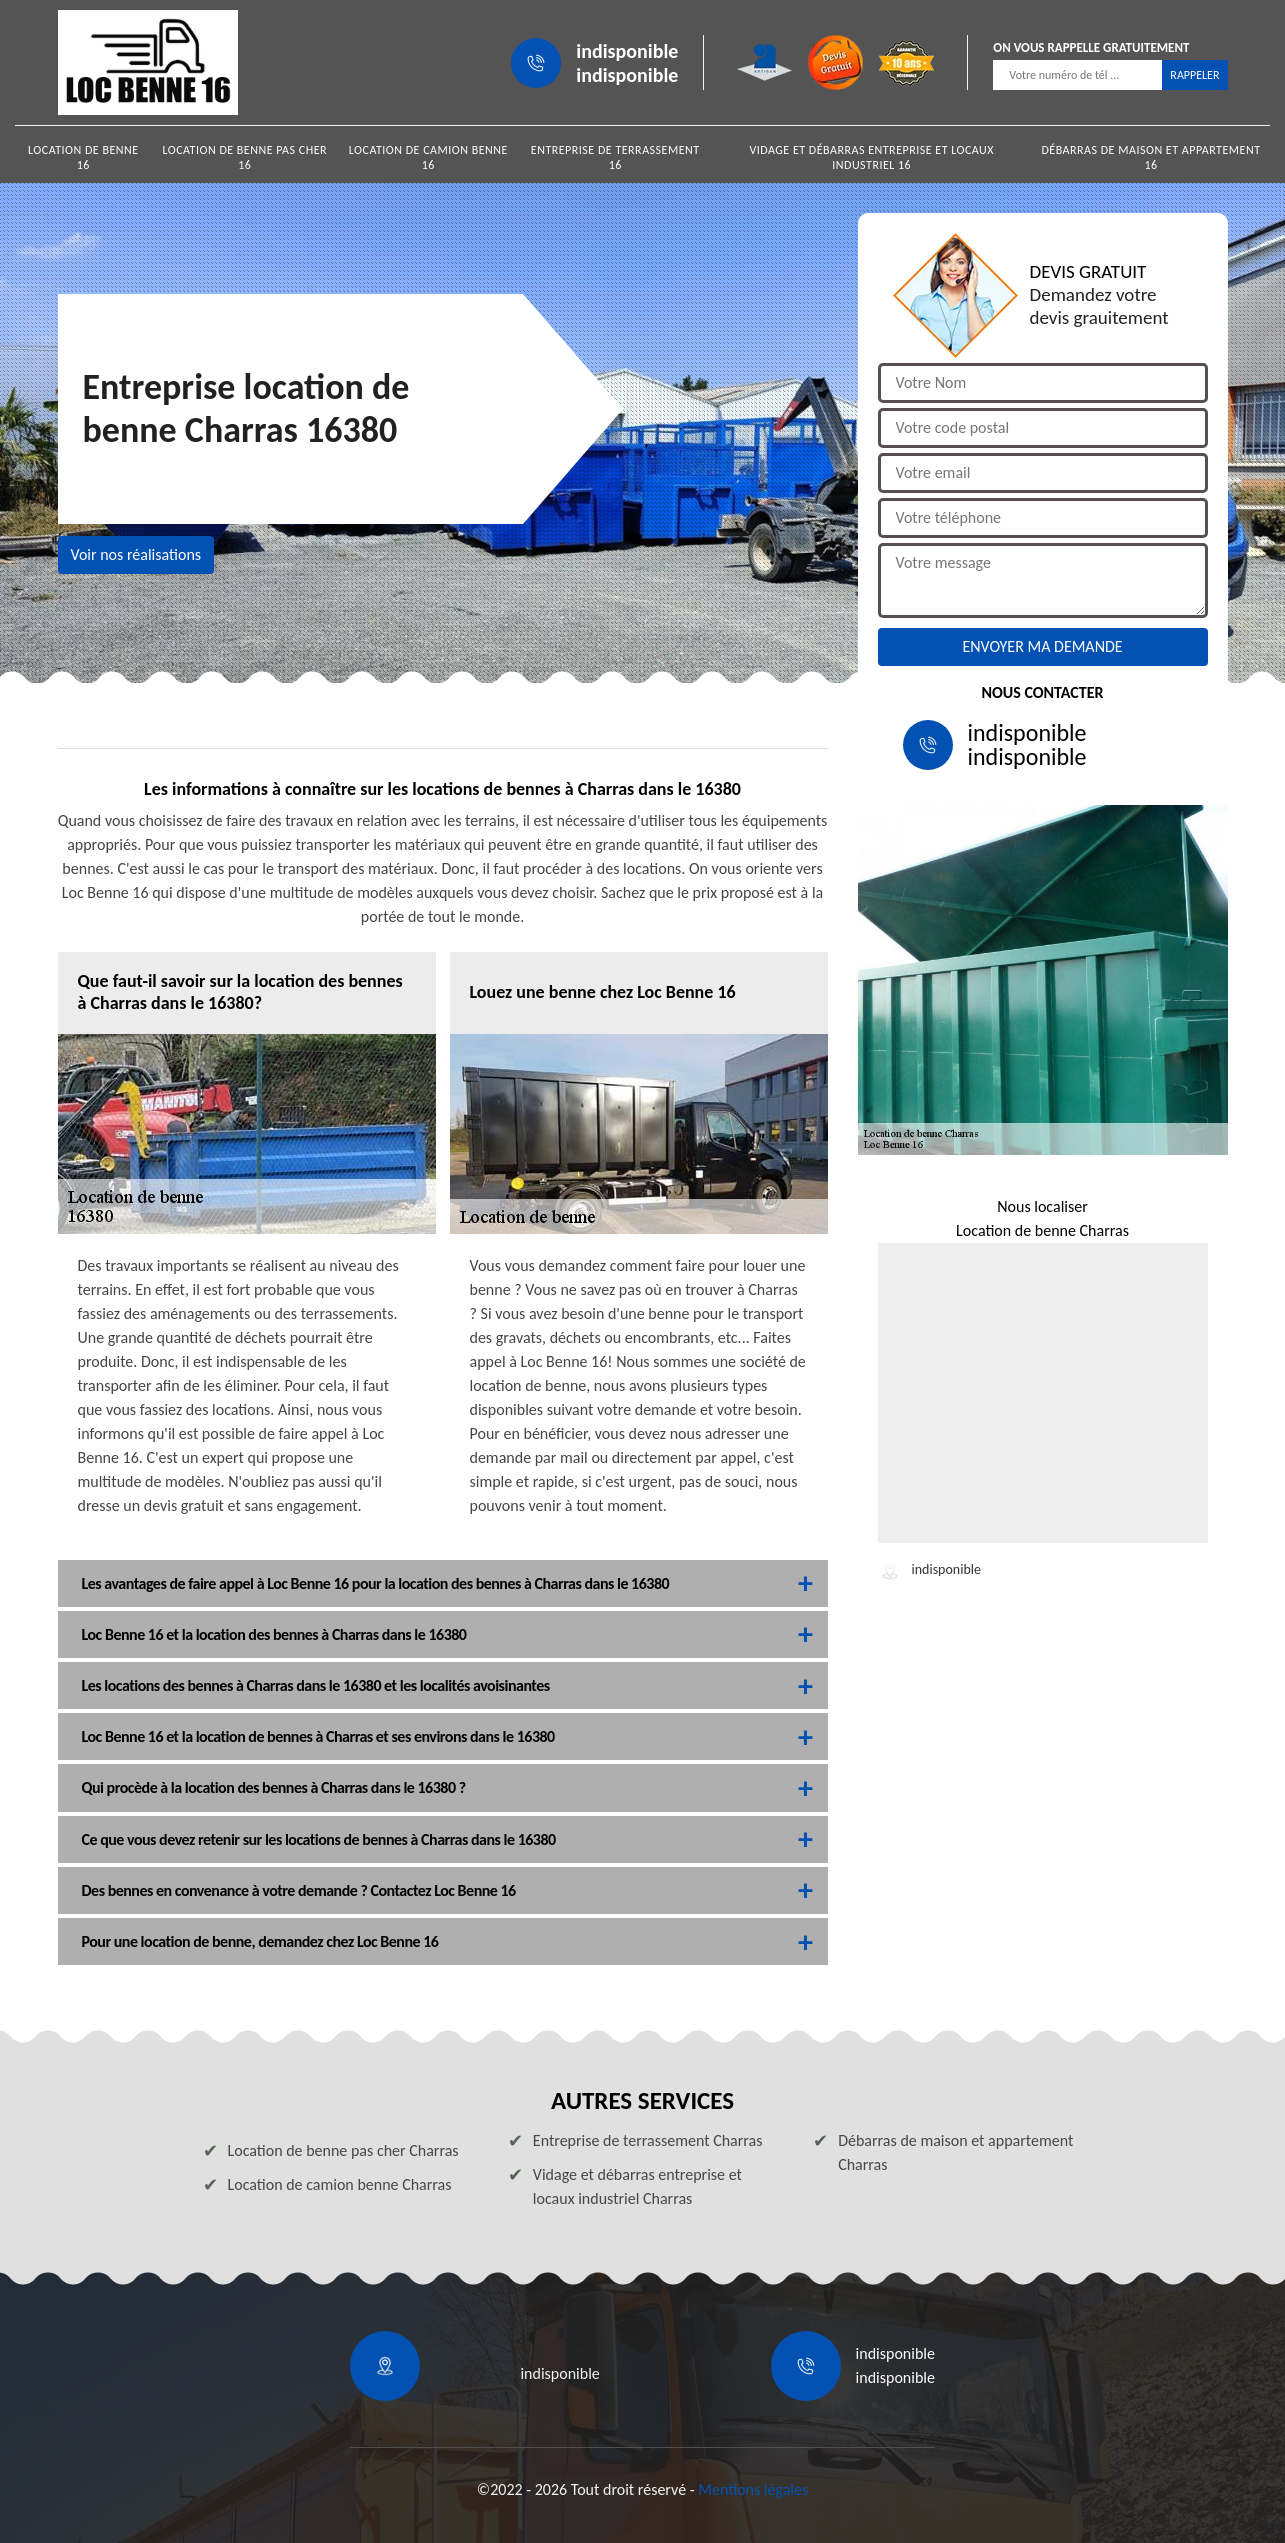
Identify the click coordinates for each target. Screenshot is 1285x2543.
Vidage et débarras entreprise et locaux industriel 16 (871, 157)
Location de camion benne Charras (340, 2184)
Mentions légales (753, 2489)
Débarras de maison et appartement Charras (955, 2152)
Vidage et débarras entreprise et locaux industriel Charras (637, 2186)
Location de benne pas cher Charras (343, 2150)
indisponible (627, 51)
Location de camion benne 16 (428, 157)
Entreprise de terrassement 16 (615, 157)
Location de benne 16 (83, 157)
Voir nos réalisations (136, 554)
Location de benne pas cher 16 (244, 157)
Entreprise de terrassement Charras (648, 2140)
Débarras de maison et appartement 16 (1150, 157)
